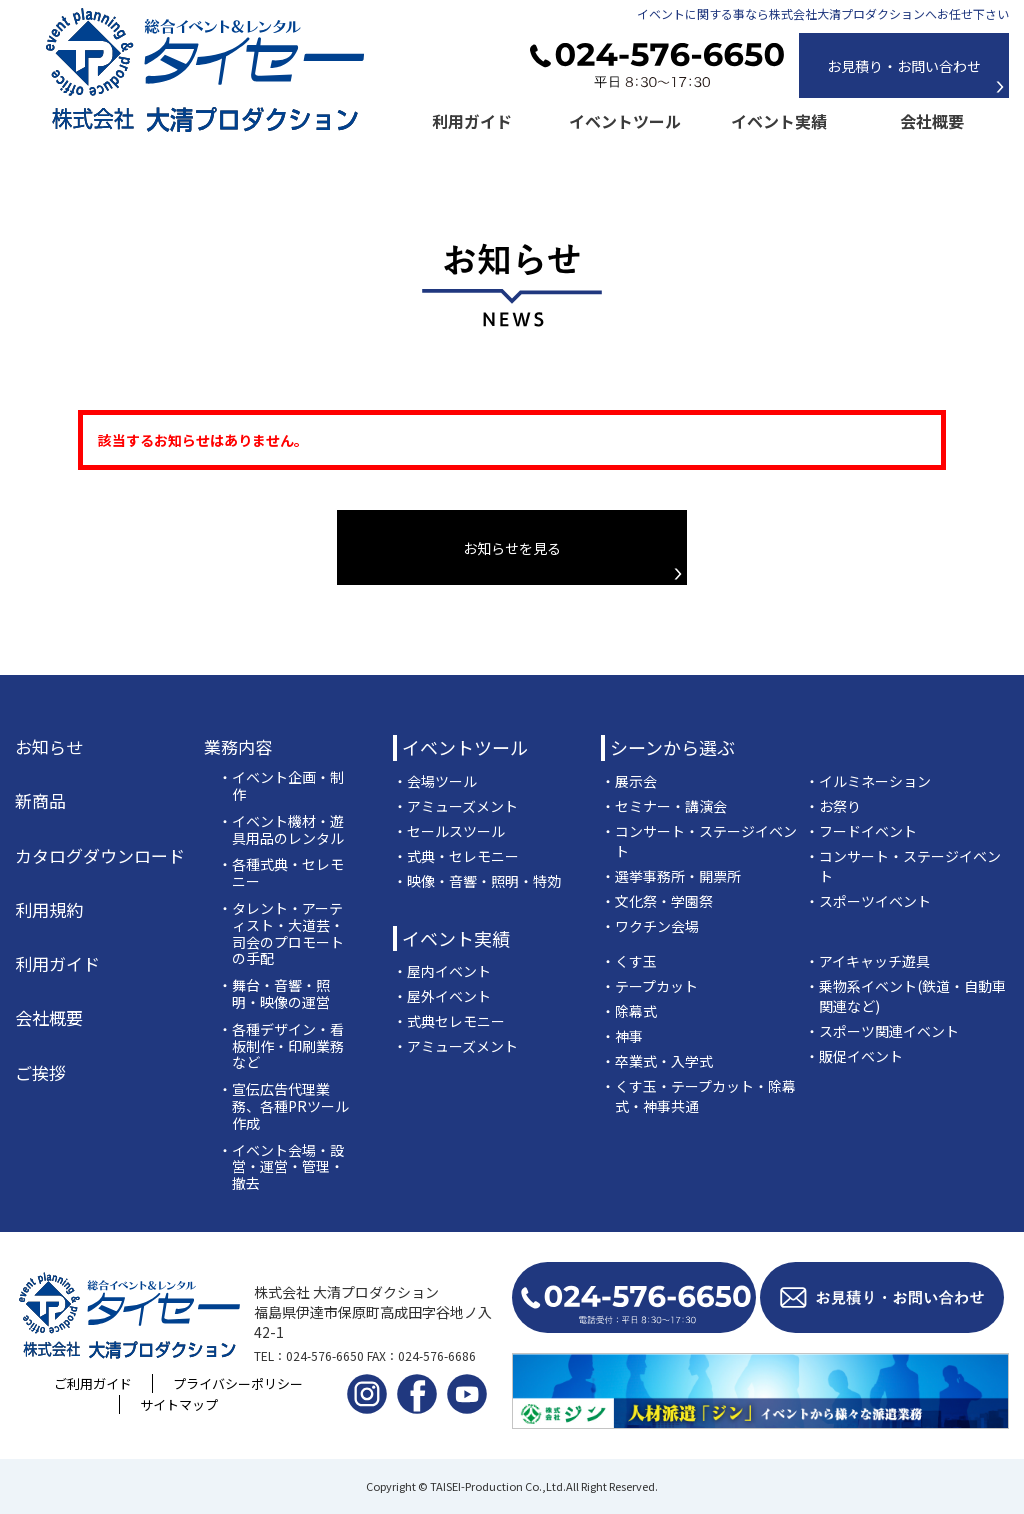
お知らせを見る (512, 548)
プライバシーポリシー (238, 1383)
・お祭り (833, 806)
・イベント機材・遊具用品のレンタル (281, 830)
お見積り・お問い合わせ (904, 66)
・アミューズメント (455, 806)
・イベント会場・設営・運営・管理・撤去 (281, 1167)
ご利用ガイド (93, 1383)
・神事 (622, 1036)
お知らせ (49, 747)
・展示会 (629, 781)
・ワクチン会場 (650, 926)
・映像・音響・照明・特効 (477, 881)
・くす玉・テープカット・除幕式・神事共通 (698, 1096)
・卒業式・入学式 (657, 1061)
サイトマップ (179, 1404)
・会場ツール (435, 781)
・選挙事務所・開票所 (671, 876)
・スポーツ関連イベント (882, 1031)
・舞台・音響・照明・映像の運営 (274, 994)
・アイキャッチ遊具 (867, 961)
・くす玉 (629, 961)
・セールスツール (449, 831)
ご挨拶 (40, 1073)
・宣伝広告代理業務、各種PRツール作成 (283, 1106)
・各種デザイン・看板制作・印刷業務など (281, 1046)
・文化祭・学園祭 (657, 901)
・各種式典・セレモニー (281, 873)
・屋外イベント (442, 996)
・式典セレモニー (449, 1021)
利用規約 (49, 910)
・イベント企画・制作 (281, 786)
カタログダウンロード (100, 856)
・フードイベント (861, 831)
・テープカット (649, 986)
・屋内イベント (442, 971)
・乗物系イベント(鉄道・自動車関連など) (905, 996)
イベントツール (625, 121)
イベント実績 (779, 121)
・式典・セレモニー (456, 856)
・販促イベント (854, 1056)
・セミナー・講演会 (664, 806)
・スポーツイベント (868, 901)
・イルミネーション (868, 781)
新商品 (40, 801)
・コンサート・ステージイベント (699, 841)
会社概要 (932, 121)
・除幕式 (629, 1011)
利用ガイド (472, 121)
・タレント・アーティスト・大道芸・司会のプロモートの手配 (281, 933)
